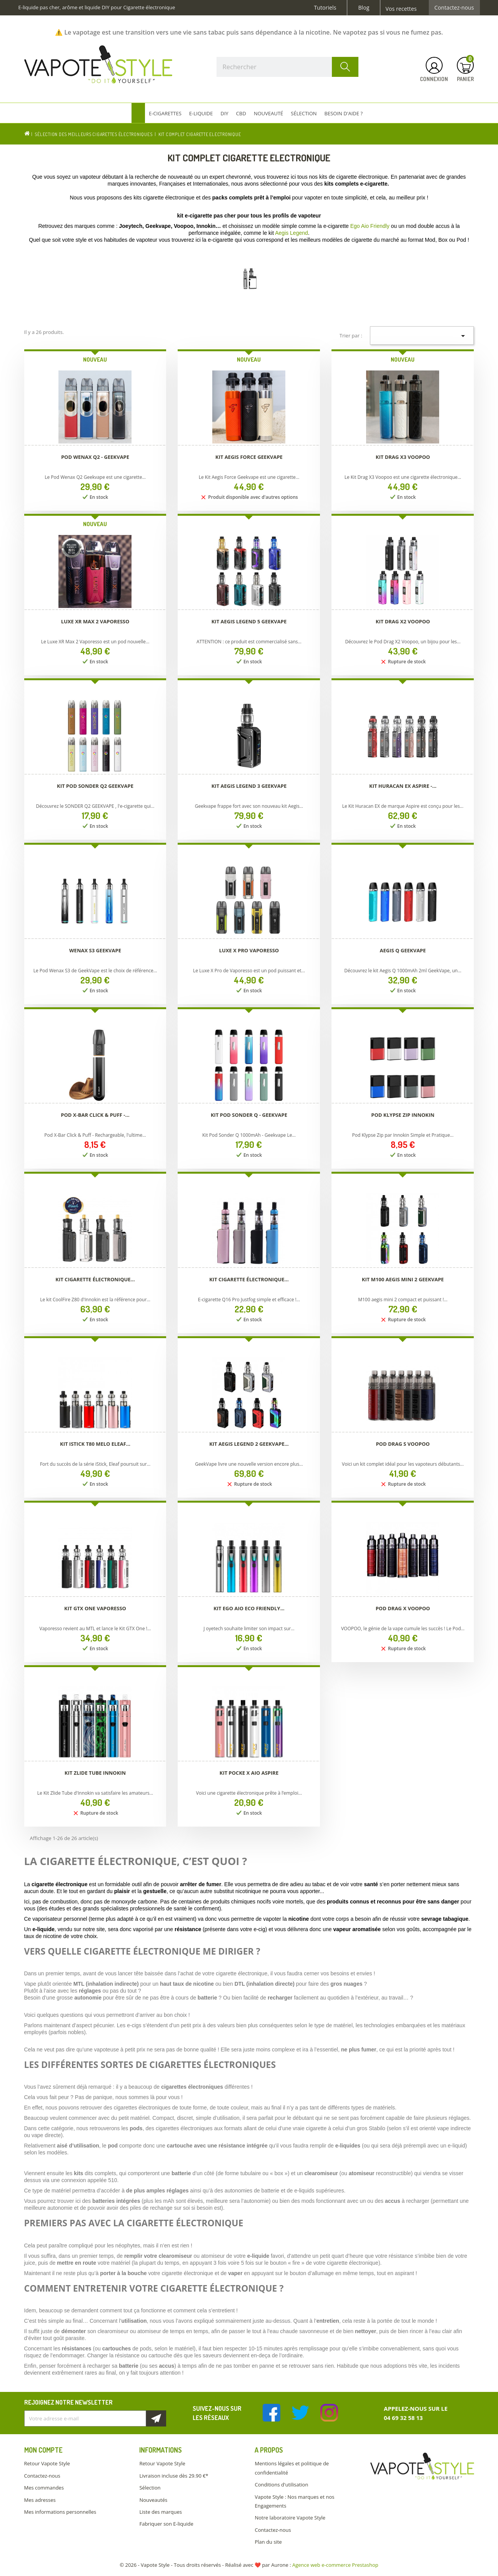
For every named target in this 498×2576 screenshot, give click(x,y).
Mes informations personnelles (60, 2511)
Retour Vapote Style (47, 2463)
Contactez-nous (454, 7)
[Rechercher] (288, 67)
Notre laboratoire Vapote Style (290, 2517)
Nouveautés (153, 2499)
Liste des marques (160, 2511)
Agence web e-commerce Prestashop (335, 2564)
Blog (363, 7)
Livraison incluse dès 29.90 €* (173, 2475)
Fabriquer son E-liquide (166, 2523)
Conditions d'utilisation (281, 2484)
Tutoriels (325, 7)
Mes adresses (40, 2499)
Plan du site (268, 2541)
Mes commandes (44, 2487)
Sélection (149, 2487)
